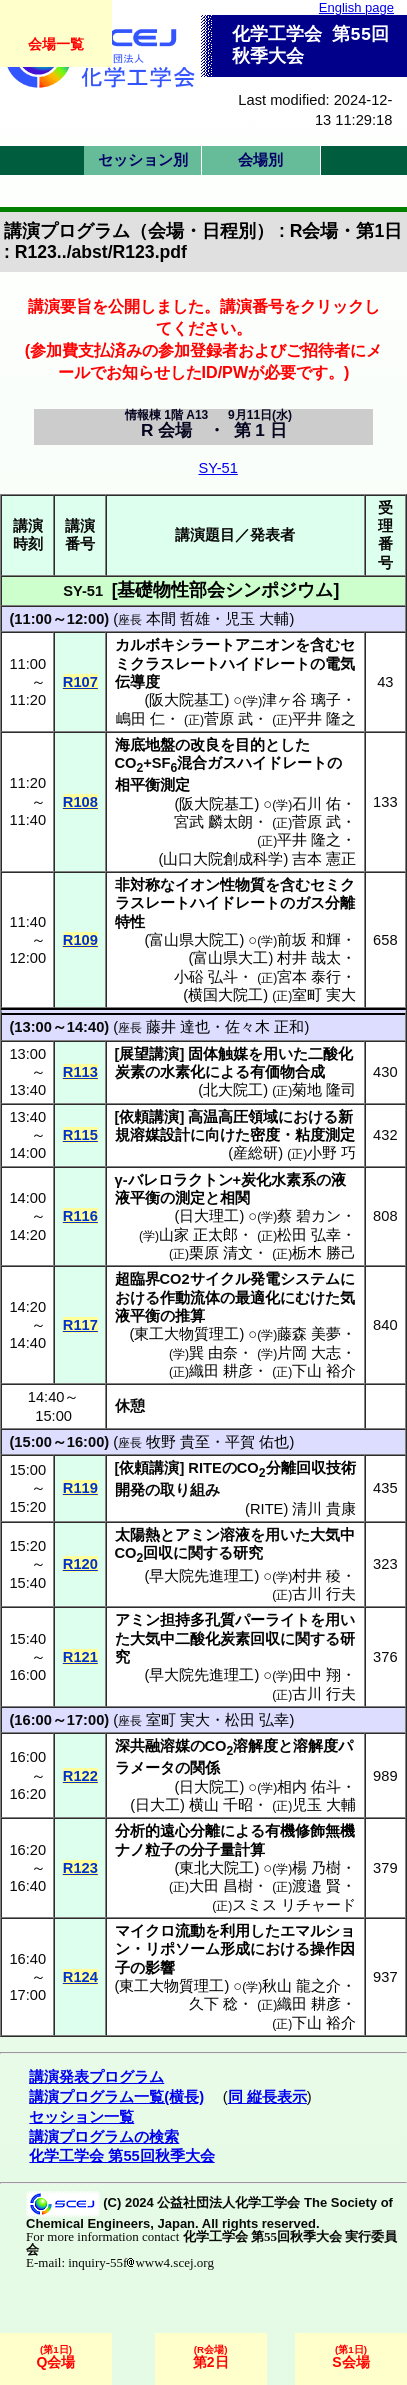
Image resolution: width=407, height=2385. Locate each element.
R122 (80, 1776)
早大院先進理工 (201, 1576)
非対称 (137, 885)
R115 (80, 1135)
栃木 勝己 (324, 1253)
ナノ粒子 (145, 1850)
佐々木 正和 (264, 1027)
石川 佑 (316, 804)
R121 (80, 1657)
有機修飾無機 (310, 1831)
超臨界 (137, 1279)
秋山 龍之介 (301, 1986)
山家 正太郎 (198, 1235)
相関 (235, 1198)
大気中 (332, 1535)
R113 (80, 1072)
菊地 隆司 (324, 1090)
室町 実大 (324, 995)
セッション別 (143, 160)
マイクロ (145, 1931)
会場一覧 (56, 44)
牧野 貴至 (178, 1442)
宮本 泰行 (309, 977)
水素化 (182, 1072)
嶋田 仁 (140, 719)
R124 (80, 1977)
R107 (80, 682)
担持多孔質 (197, 1620)
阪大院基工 (186, 700)
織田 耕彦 (221, 1371)
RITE (266, 1509)
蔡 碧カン (309, 1216)
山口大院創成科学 (223, 859)
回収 (158, 1553)
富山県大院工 (194, 940)
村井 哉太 (309, 958)
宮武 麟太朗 (213, 822)
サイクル (220, 1279)
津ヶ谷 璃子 (301, 700)
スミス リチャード (294, 1905)
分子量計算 (227, 1850)
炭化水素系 (278, 1180)
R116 (80, 1216)
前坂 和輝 (309, 940)
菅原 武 (228, 719)
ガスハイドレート (267, 763)
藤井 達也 (178, 1027)
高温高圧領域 (233, 1117)
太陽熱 (137, 1535)
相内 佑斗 (309, 1787)
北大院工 (233, 1090)
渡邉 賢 (316, 1886)
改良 (205, 745)
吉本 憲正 (324, 859)
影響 (160, 1968)
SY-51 (217, 468)
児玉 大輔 (257, 619)
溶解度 (255, 1746)
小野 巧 (331, 1153)
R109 (80, 940)
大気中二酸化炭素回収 (205, 1639)
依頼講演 (149, 1117)
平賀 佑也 (257, 1442)
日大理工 (209, 1216)
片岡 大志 (309, 1353)
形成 (235, 1949)
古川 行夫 (324, 1594)
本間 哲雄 (178, 619)
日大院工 (209, 1787)
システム (310, 1279)
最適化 (257, 1298)
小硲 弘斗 (206, 977)
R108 (80, 802)
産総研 (255, 1153)
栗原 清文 (221, 1253)
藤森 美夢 (309, 1334)
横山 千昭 (221, 1805)
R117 (80, 1325)
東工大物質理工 (186, 1334)
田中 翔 (316, 1675)
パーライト (272, 1620)
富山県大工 (230, 958)
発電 (265, 1279)
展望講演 (149, 1054)
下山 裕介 (324, 1371)
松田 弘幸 (309, 1235)
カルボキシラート (175, 645)
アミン (197, 1535)
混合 (192, 763)
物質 (250, 885)
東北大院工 (216, 1868)
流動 (190, 1931)
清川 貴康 (324, 1509)
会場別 (260, 160)
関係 (205, 1768)
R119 (80, 1488)
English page (356, 7)
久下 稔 (213, 2004)
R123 (80, 1868)
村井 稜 (316, 1576)
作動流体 (190, 1298)
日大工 (157, 1805)
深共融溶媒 (152, 1746)
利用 (235, 1931)
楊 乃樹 (316, 1868)
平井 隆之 (324, 719)
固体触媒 (218, 1054)
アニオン (265, 645)
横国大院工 (225, 995)
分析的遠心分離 (167, 1831)
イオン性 (205, 885)
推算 (190, 1316)
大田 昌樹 (221, 1886)
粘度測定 (325, 1135)
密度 (265, 1135)
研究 (248, 1553)
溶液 (235, 1535)
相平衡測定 (152, 785)
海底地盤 (145, 745)
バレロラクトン (180, 1180)
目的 (250, 745)
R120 (80, 1564)
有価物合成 (287, 1072)
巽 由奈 (213, 1353)
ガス (310, 903)
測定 (190, 1198)
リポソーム (182, 1949)
